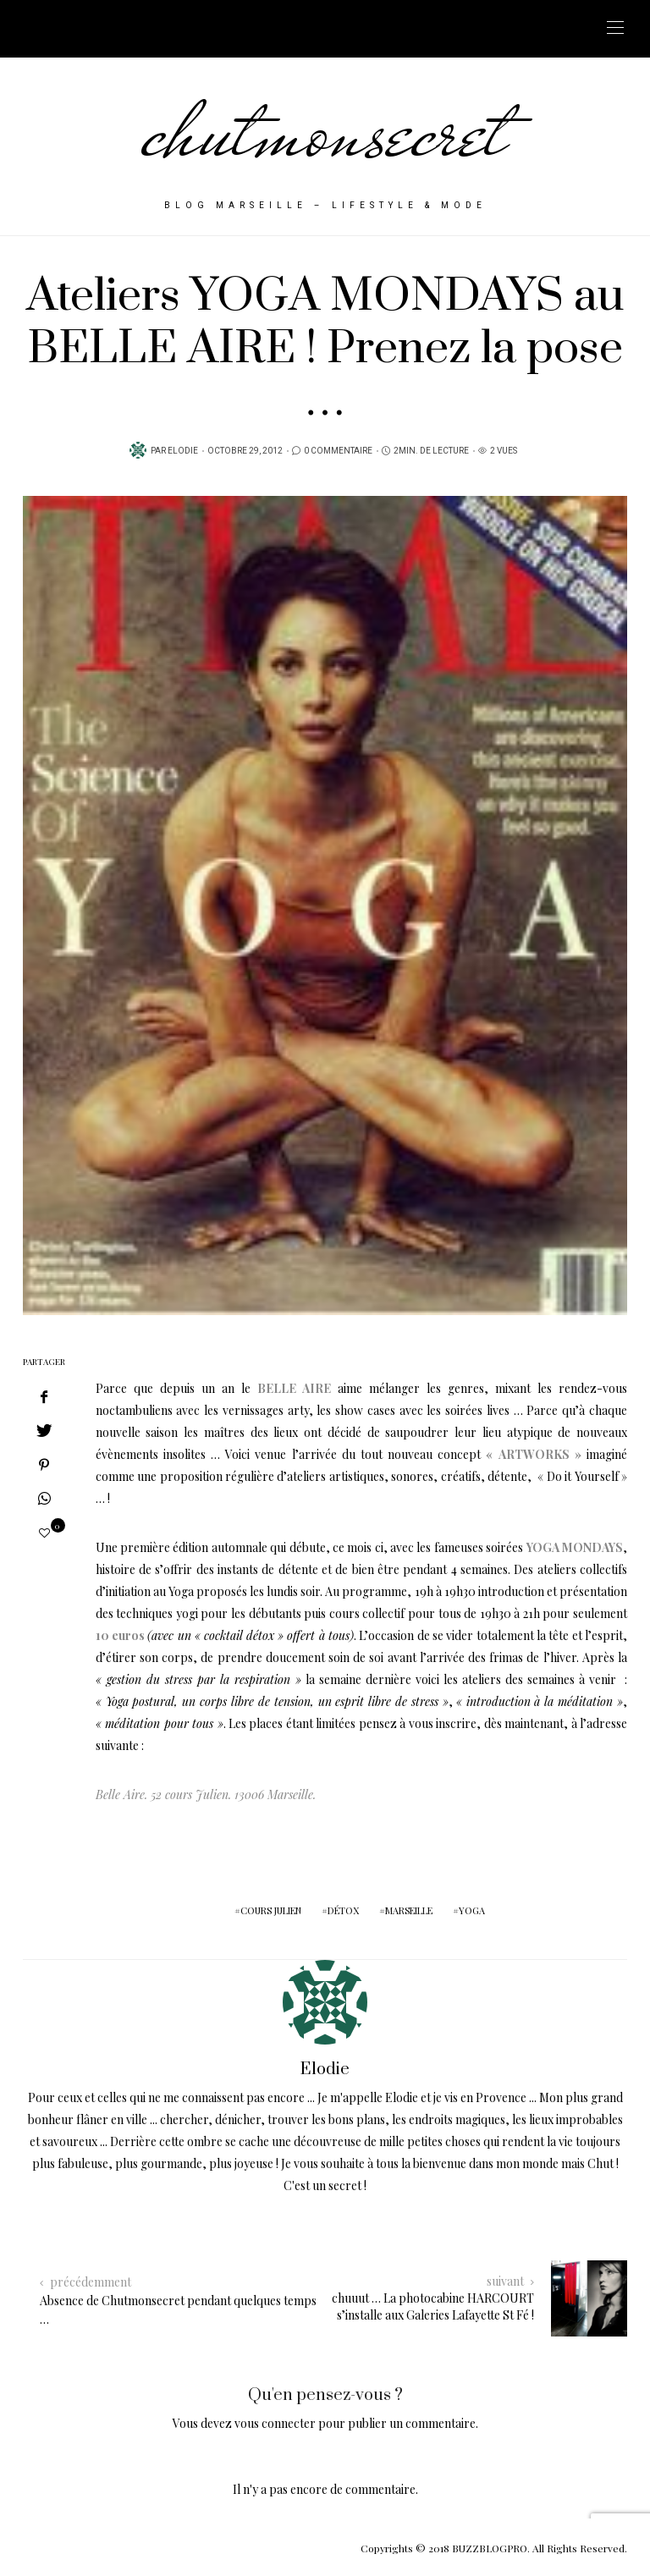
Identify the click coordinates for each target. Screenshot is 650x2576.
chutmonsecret (325, 131)
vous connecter (275, 2423)
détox (343, 1910)
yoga (472, 1910)
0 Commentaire (338, 451)
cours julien (270, 1910)
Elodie (183, 451)
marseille (408, 1910)
